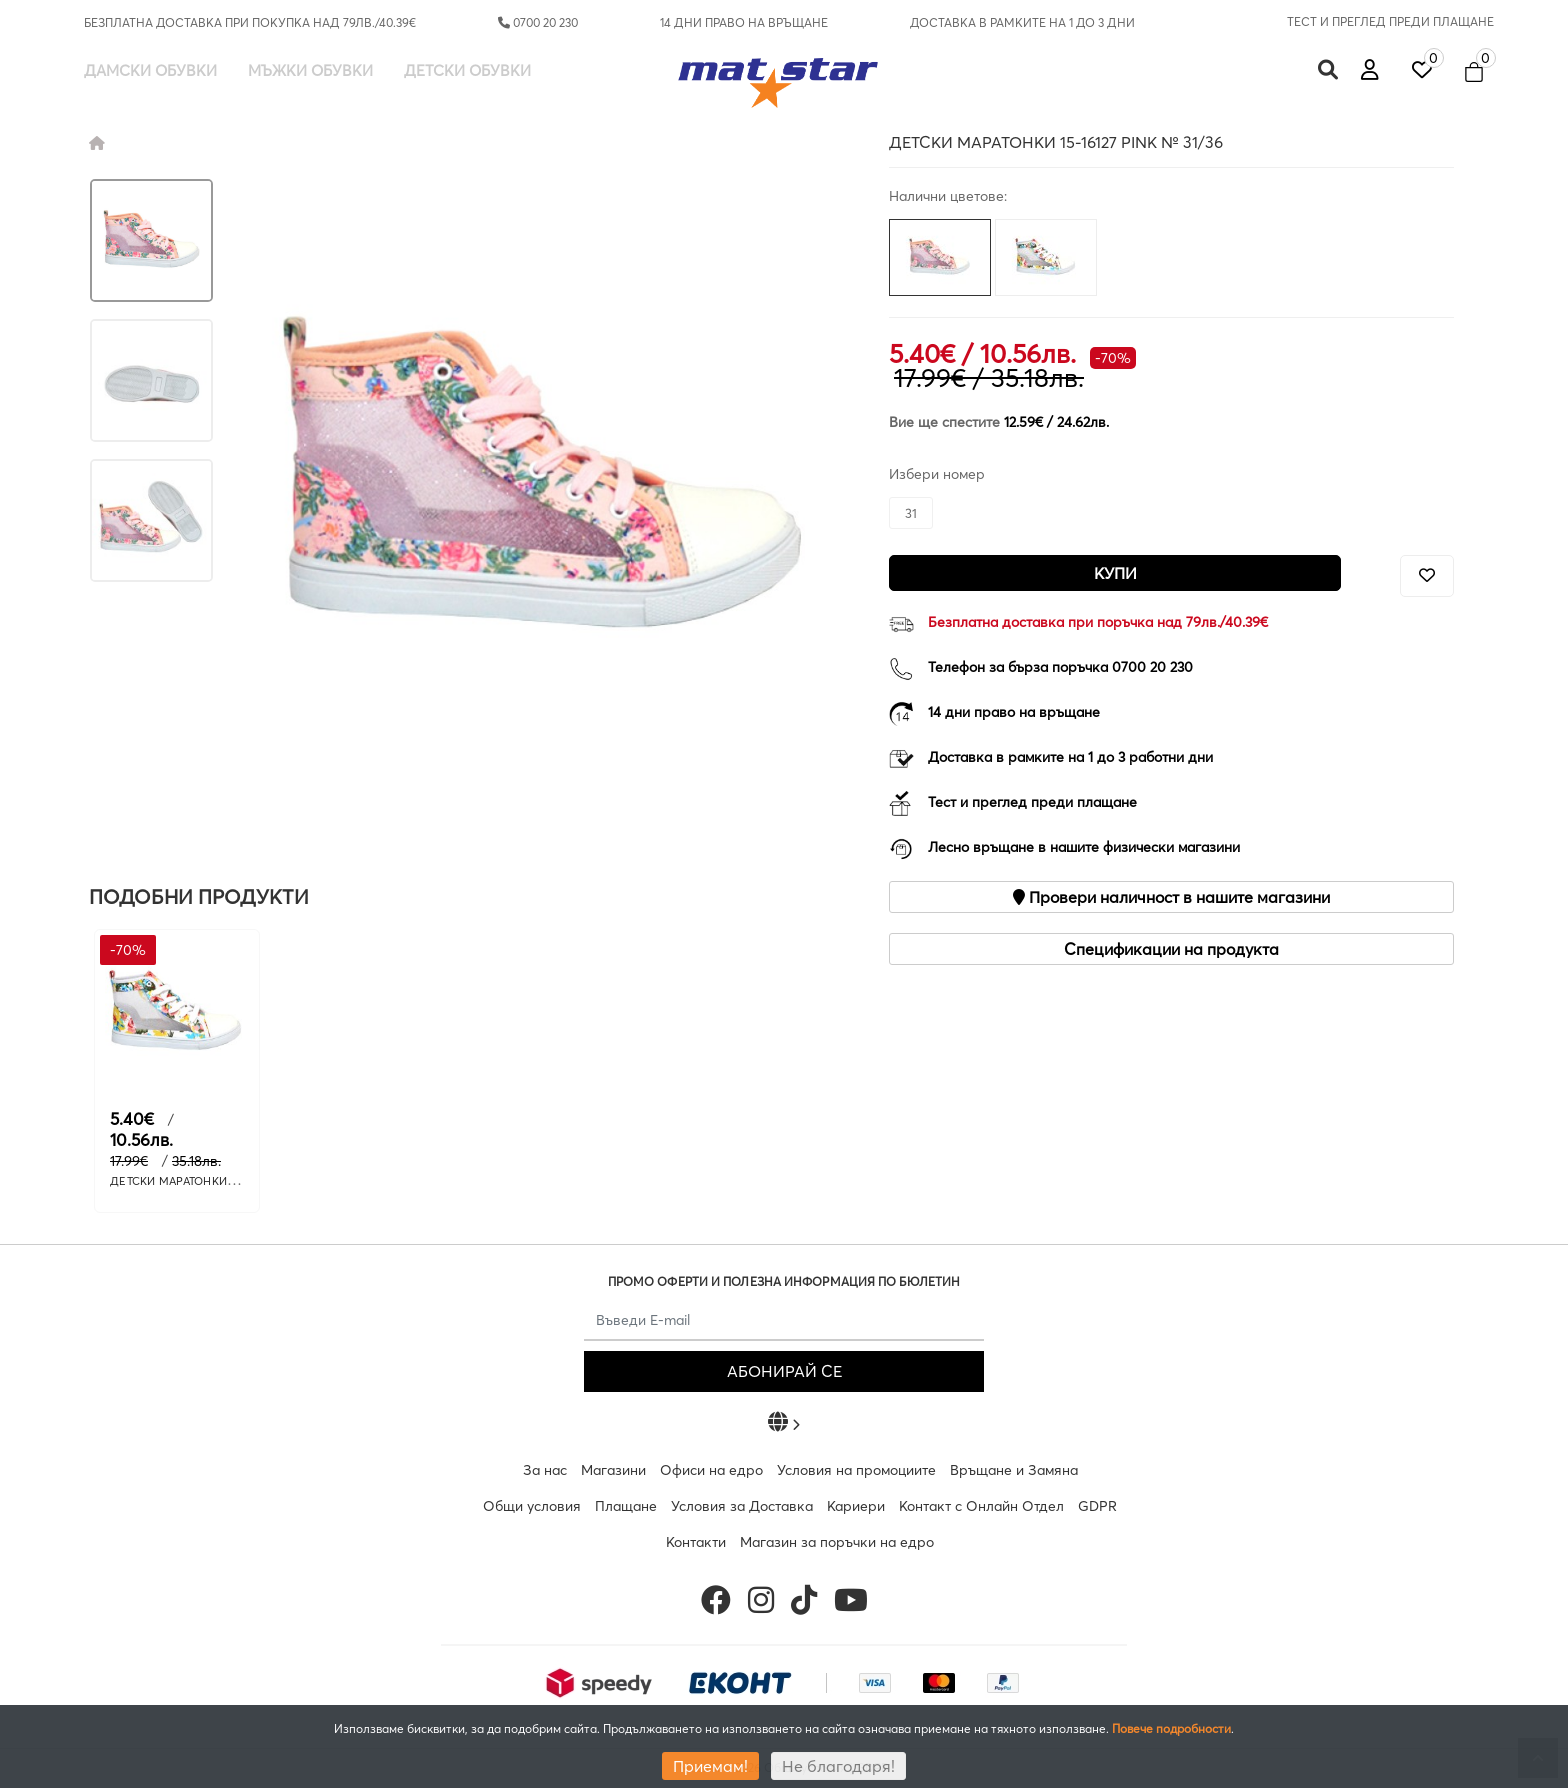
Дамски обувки (150, 70)
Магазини (613, 1470)
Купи (1115, 573)
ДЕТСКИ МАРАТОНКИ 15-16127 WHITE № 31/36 (233, 1181)
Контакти (696, 1542)
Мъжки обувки (310, 70)
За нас (545, 1470)
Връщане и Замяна (1014, 1470)
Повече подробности (1171, 1728)
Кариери (856, 1506)
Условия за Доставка (742, 1506)
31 (911, 513)
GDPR (1097, 1506)
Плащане (626, 1506)
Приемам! (710, 1766)
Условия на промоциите (856, 1470)
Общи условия (532, 1506)
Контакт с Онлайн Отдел (981, 1506)
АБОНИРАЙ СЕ (784, 1371)
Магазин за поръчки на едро (837, 1542)
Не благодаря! (838, 1766)
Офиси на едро (711, 1470)
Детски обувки (467, 70)
